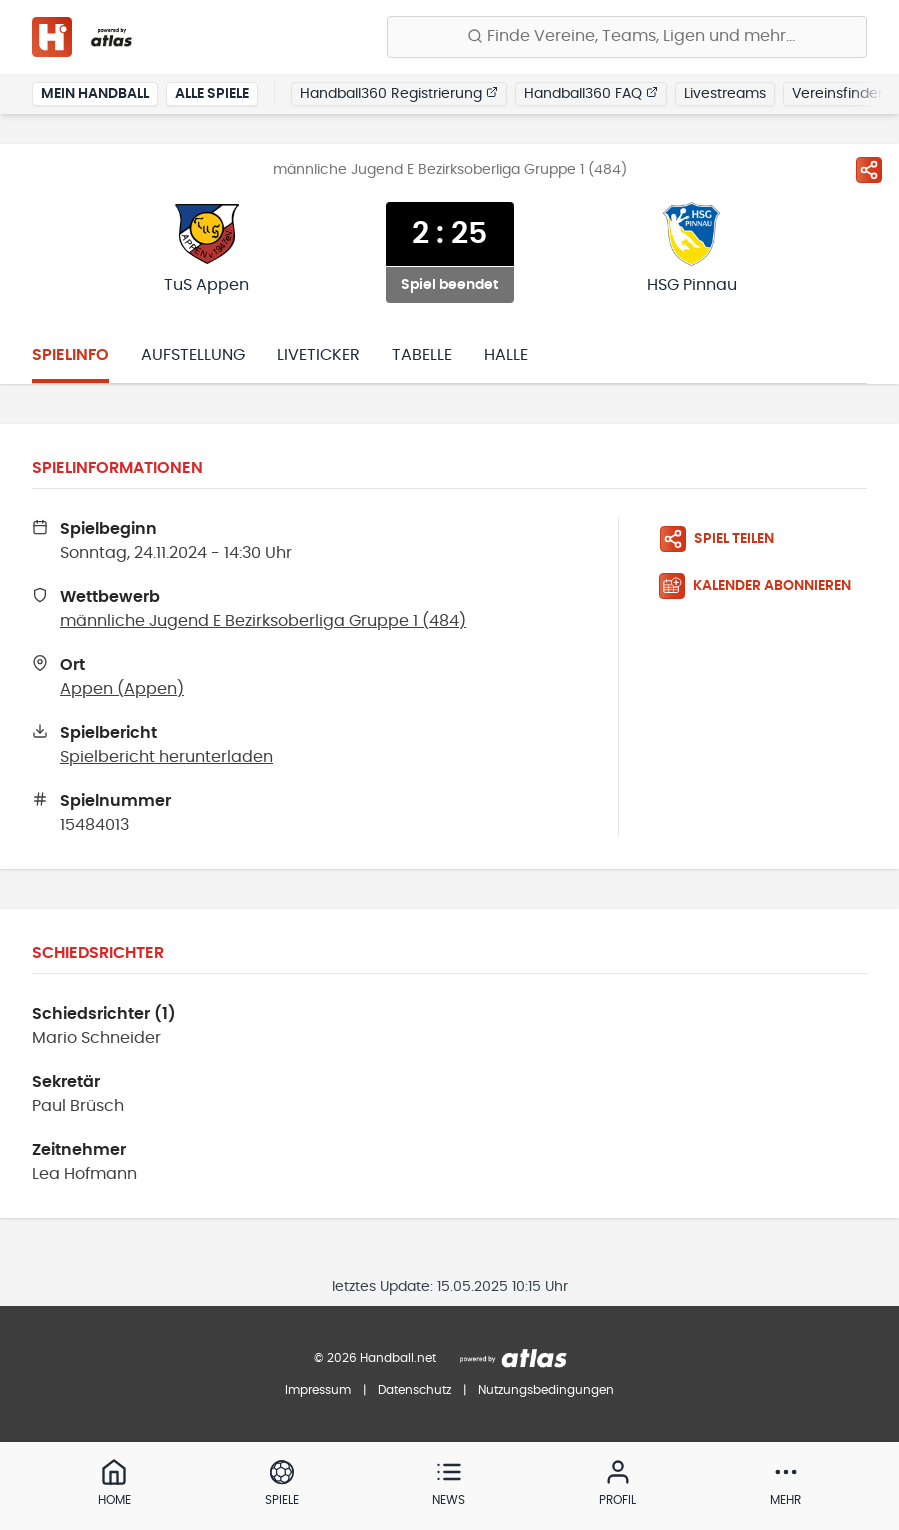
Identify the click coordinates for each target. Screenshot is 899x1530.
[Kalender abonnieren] (763, 586)
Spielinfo (70, 355)
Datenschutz (414, 1390)
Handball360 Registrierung (399, 93)
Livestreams (725, 94)
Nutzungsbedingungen (546, 1390)
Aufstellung (193, 355)
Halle (506, 355)
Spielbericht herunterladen (166, 757)
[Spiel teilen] (869, 170)
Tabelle (422, 355)
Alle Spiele (212, 94)
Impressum (318, 1390)
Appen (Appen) (122, 689)
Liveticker (318, 355)
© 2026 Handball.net (375, 1358)
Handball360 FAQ (591, 93)
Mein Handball (95, 94)
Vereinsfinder (837, 94)
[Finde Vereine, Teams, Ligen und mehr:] (627, 37)
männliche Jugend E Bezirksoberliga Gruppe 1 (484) (263, 621)
